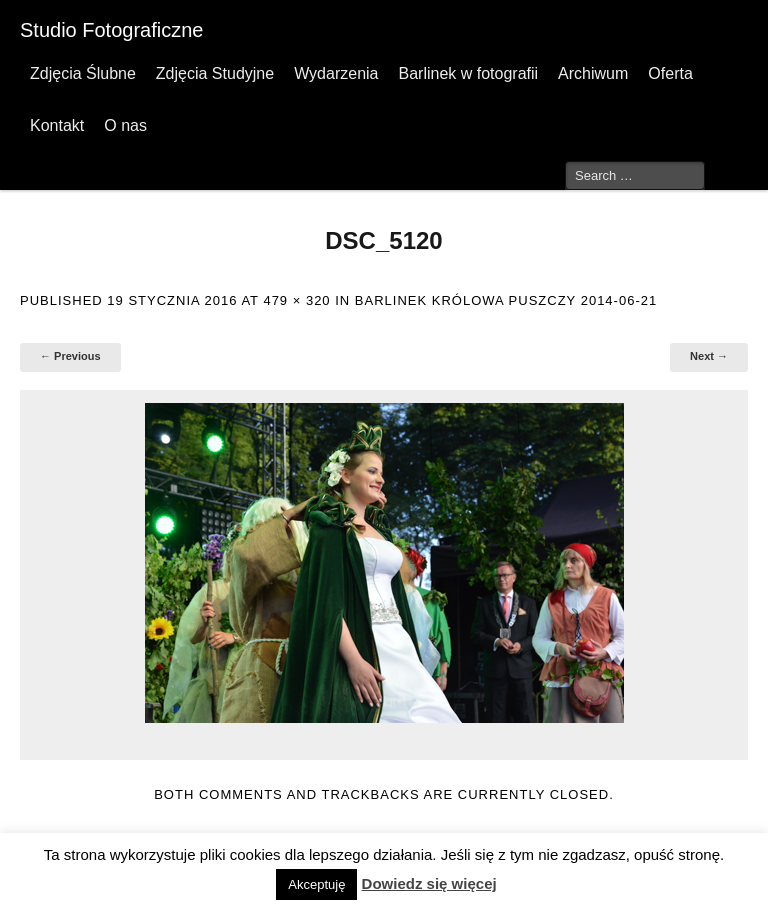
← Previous (70, 356)
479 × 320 (296, 300)
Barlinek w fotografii (468, 73)
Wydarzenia (336, 73)
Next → (709, 356)
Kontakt (57, 125)
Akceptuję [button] (316, 884)
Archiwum (593, 73)
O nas (125, 125)
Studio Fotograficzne (111, 30)
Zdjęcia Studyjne (215, 73)
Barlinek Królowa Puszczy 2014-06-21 (506, 300)
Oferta (670, 73)
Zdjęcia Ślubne (83, 73)
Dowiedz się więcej (429, 883)
